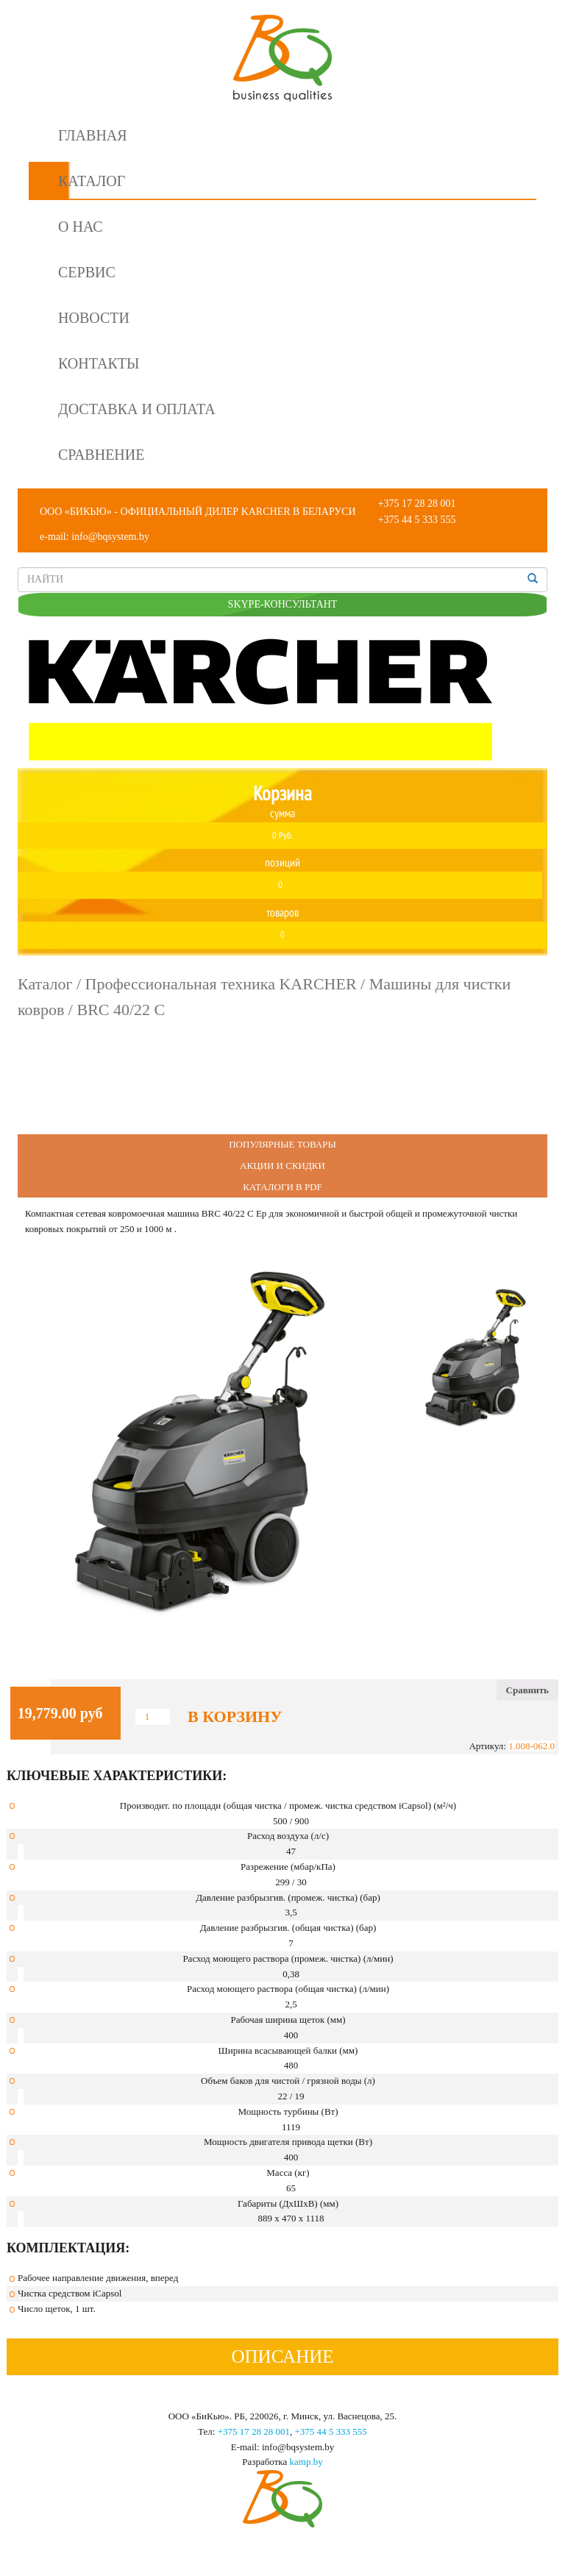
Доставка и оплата (137, 409)
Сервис (87, 272)
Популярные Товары (282, 1144)
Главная (92, 135)
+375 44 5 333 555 (417, 519)
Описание (282, 2356)
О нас (80, 226)
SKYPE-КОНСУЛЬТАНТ (283, 604)
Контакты (98, 363)
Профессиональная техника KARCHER (221, 984)
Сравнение (101, 454)
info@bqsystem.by (110, 536)
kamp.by (306, 2461)
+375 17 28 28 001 (417, 503)
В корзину (235, 1717)
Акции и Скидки (282, 1165)
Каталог (91, 181)
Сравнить (527, 1690)
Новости (93, 318)
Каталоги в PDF (282, 1186)
